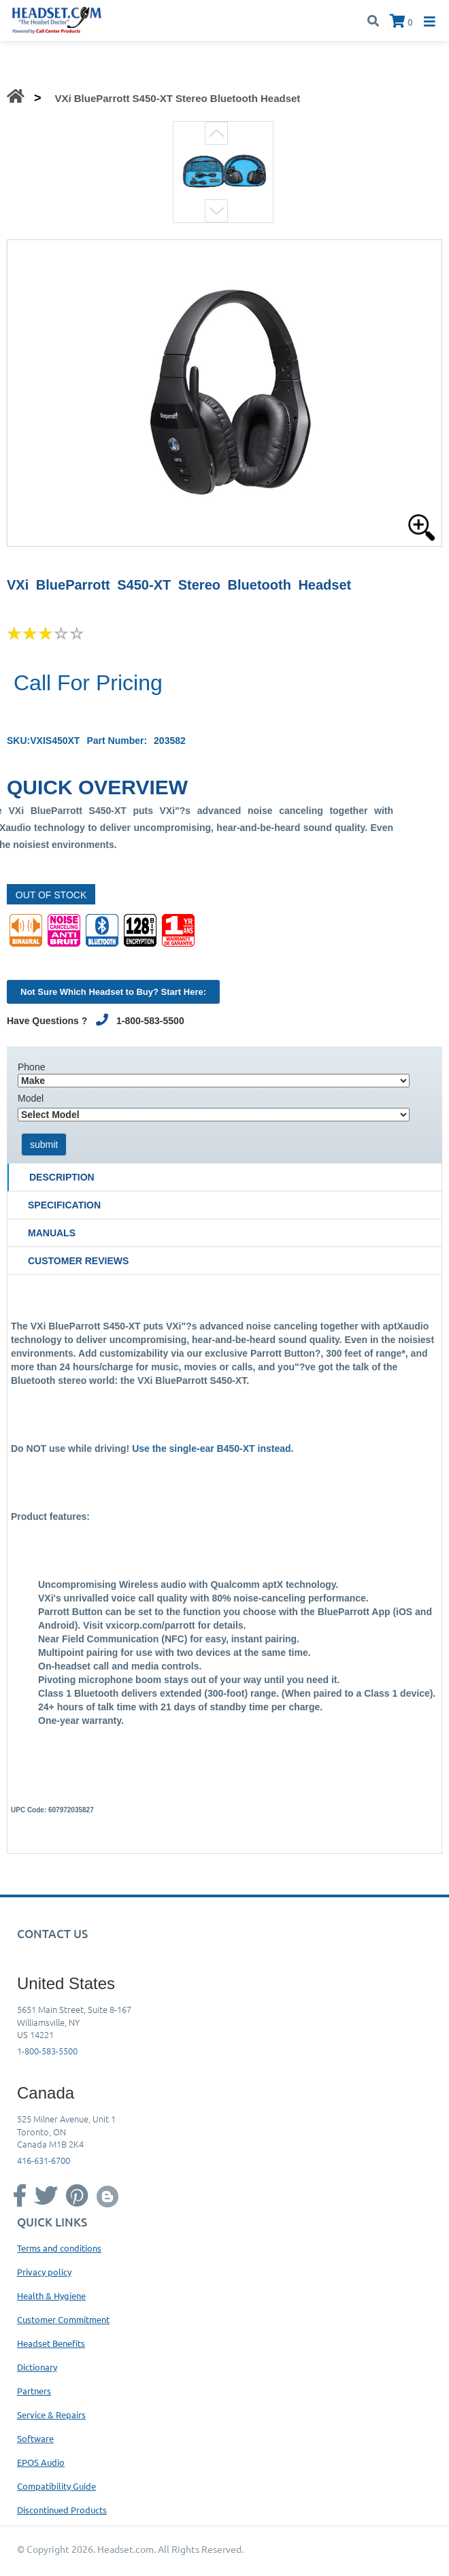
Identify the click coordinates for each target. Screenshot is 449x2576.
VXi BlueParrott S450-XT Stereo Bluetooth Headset (177, 98)
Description (62, 1177)
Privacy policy (44, 2271)
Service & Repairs (51, 2414)
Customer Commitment (63, 2319)
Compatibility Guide (56, 2486)
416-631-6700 (43, 2160)
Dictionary (37, 2367)
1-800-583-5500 (47, 2050)
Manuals (52, 1232)
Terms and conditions (59, 2248)
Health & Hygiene (51, 2295)
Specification (64, 1205)
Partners (34, 2390)
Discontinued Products (62, 2509)
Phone (31, 1067)
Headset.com (125, 2549)
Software (35, 2438)
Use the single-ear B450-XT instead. (212, 1448)
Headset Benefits (51, 2343)
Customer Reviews (78, 1260)
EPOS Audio (41, 2462)
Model (31, 1098)
